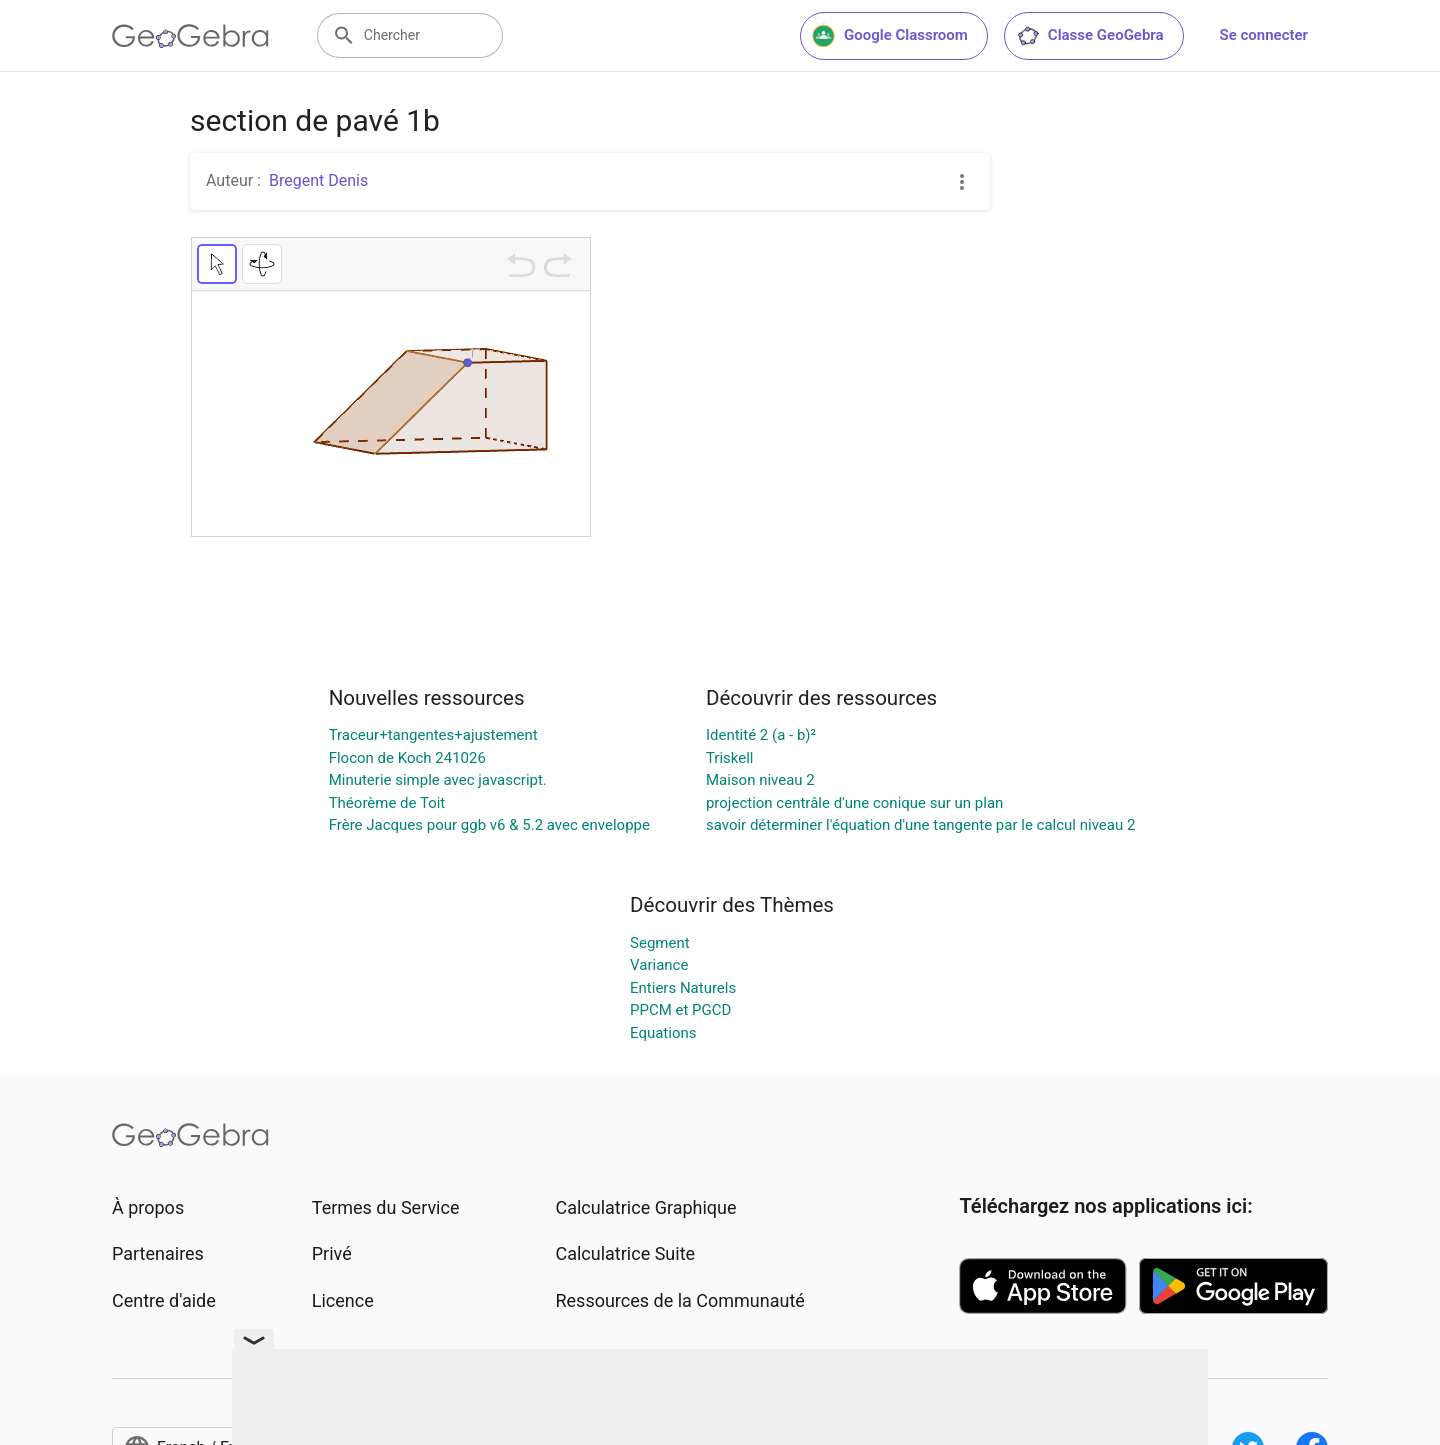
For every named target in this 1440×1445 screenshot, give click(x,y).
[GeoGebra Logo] (190, 36)
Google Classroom (890, 36)
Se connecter (1264, 35)
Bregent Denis (318, 180)
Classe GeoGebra (1090, 36)
